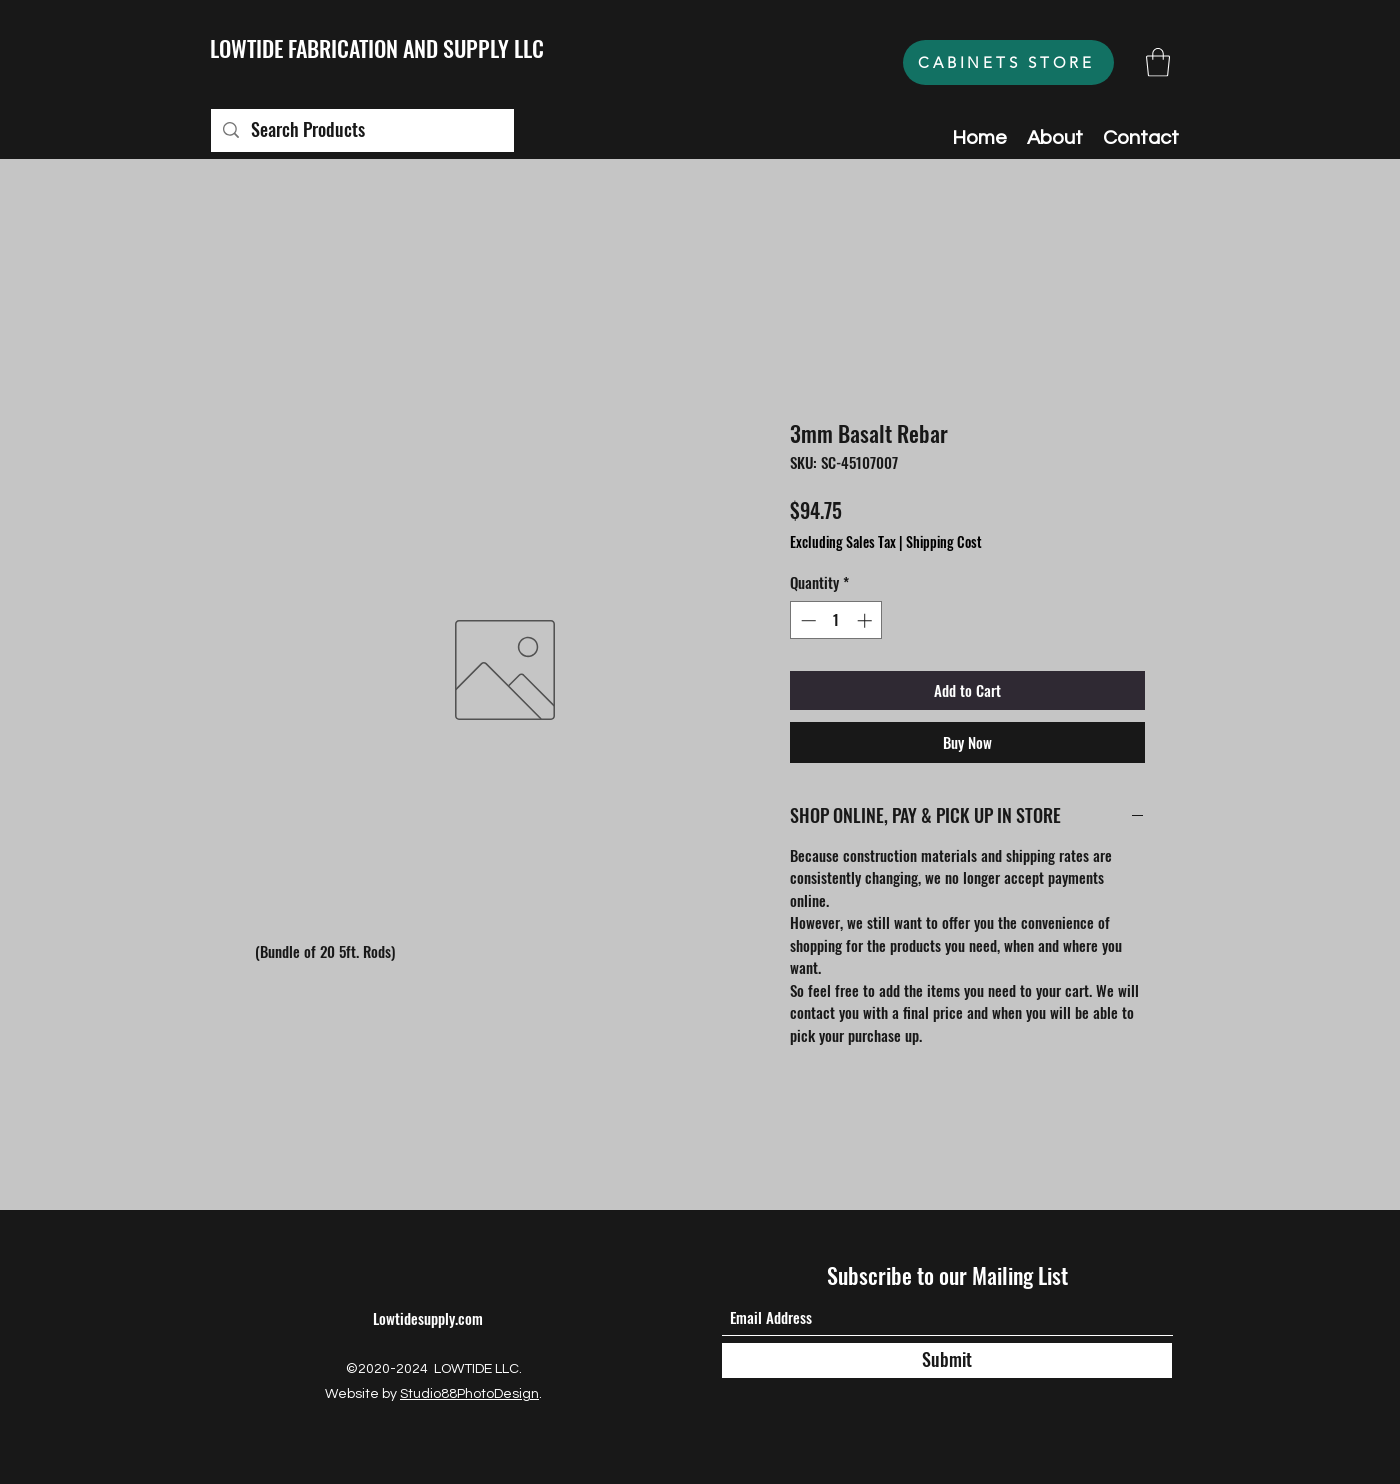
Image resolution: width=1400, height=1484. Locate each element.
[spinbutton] (836, 620)
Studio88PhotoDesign (469, 1394)
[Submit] (947, 1360)
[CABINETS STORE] (1008, 62)
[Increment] (866, 620)
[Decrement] (806, 620)
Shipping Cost (944, 542)
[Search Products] (361, 130)
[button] (1158, 62)
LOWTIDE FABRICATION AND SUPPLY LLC (377, 48)
